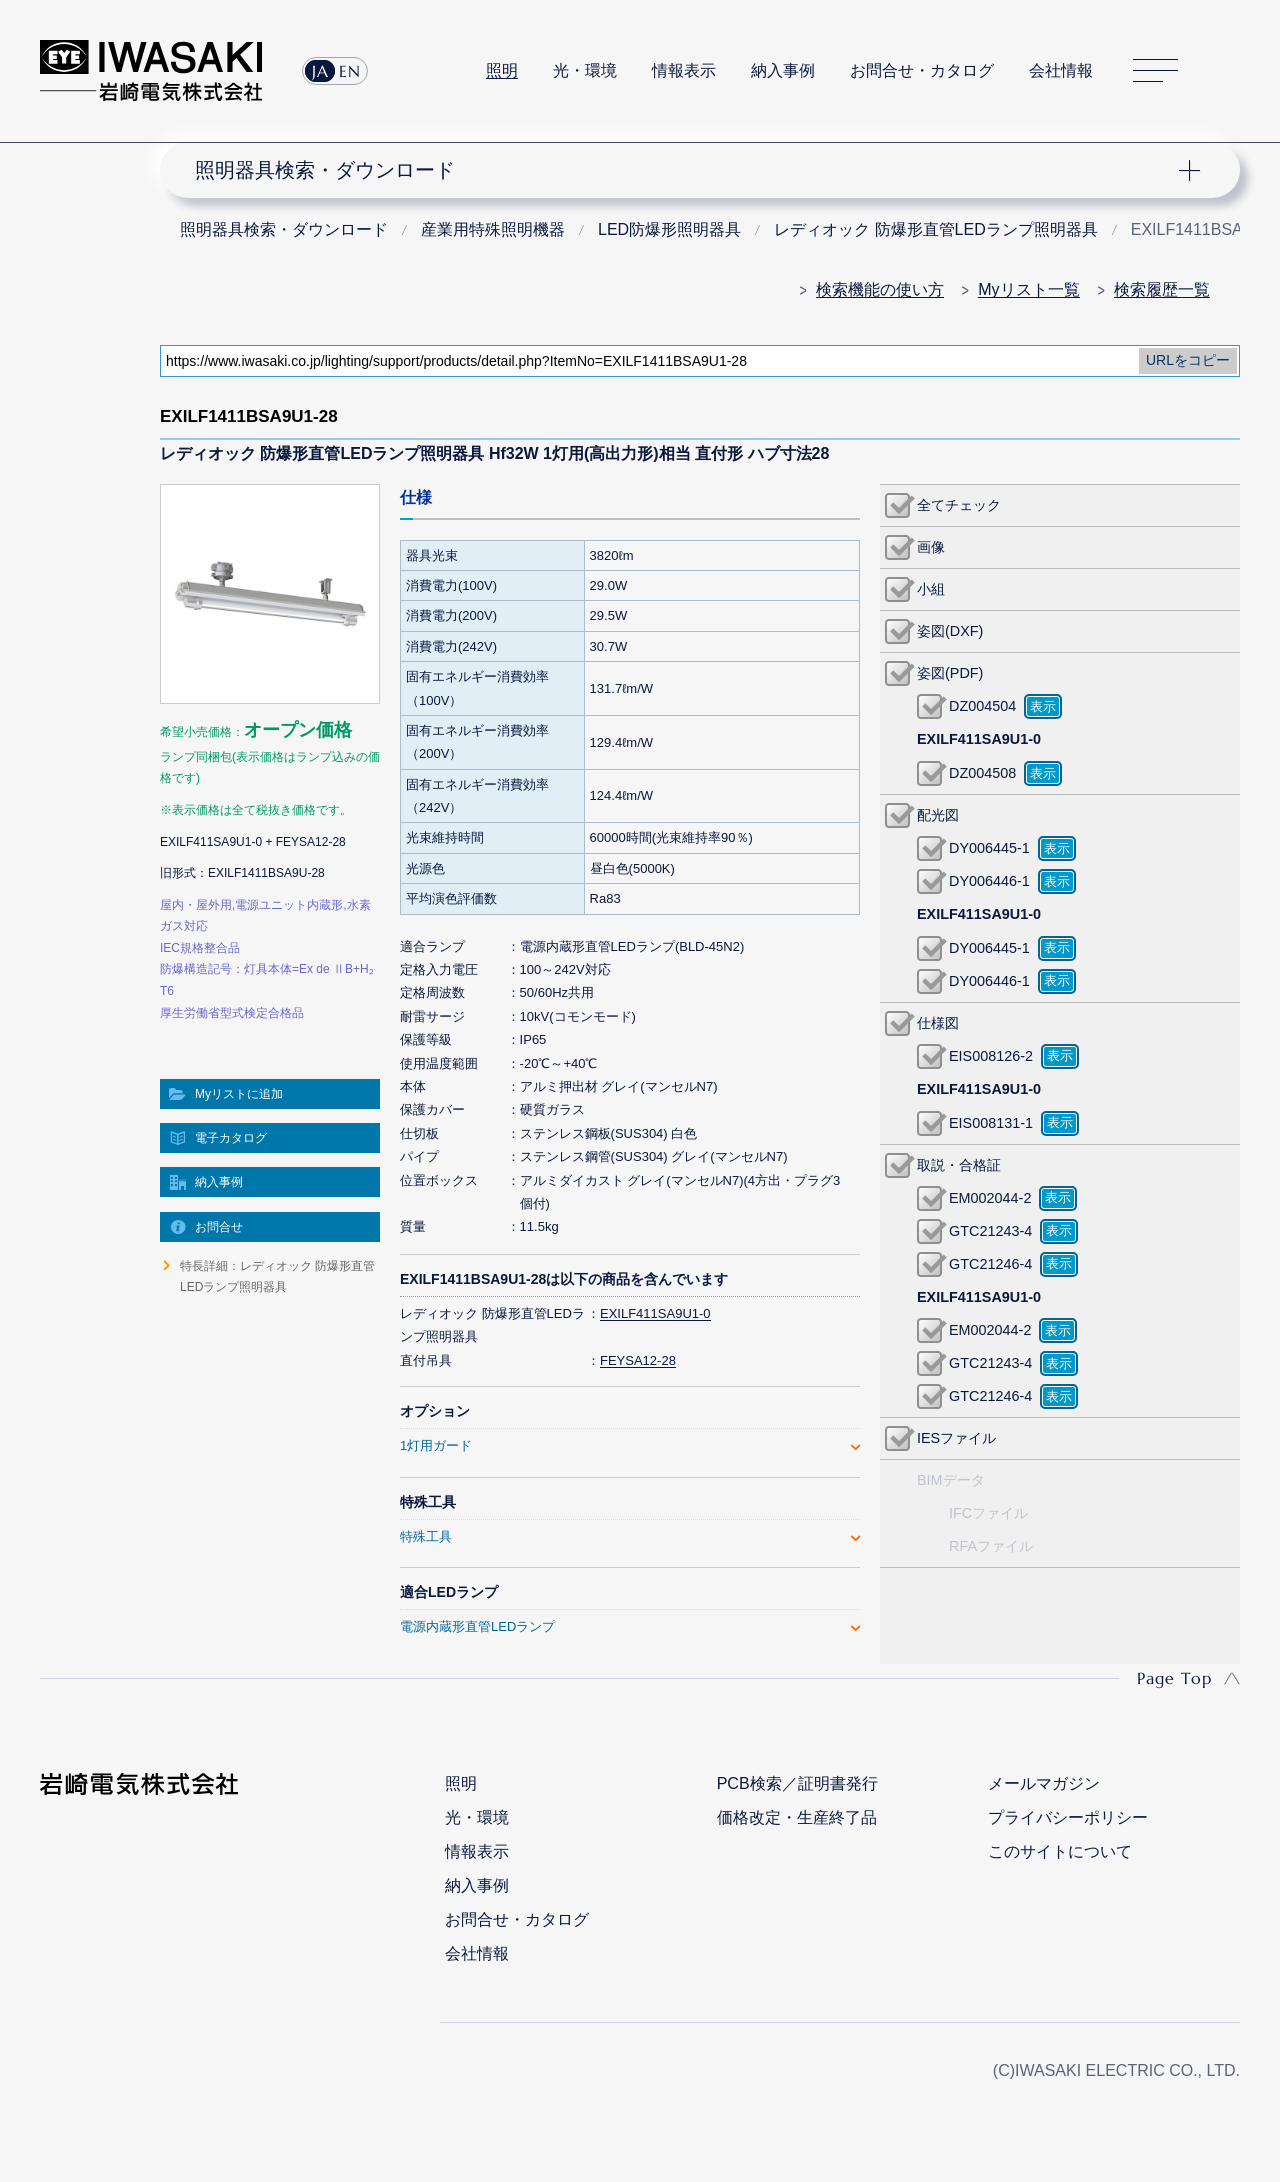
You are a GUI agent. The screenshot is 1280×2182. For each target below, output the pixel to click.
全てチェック (959, 505)
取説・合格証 (959, 1165)
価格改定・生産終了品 (797, 1817)
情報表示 (684, 70)
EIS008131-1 (991, 1123)
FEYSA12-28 (638, 1360)
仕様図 (938, 1023)
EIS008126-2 (991, 1056)
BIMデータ (951, 1480)
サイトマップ (1155, 71)
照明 (502, 70)
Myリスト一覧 (1028, 289)
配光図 (938, 815)
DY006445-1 (989, 848)
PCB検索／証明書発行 (797, 1783)
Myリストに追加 (239, 1094)
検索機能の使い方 (880, 289)
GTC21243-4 (990, 1231)
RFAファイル (991, 1546)
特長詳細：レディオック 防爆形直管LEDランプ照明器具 (277, 1276)
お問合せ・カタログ (922, 70)
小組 (931, 589)
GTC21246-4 (990, 1264)
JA (320, 71)
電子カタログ (231, 1138)
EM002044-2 (990, 1198)
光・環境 (585, 70)
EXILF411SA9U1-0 (655, 1313)
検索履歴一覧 (1162, 289)
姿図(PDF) (950, 673)
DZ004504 (982, 706)
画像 (931, 547)
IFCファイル (988, 1513)
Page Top (1174, 1678)
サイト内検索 (1229, 71)
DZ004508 (982, 773)
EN (350, 71)
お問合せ (219, 1227)
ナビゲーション (688, 170)
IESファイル (956, 1438)
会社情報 (1061, 70)
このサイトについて (1060, 1851)
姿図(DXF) (950, 631)
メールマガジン (1044, 1783)
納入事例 (783, 70)
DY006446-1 (989, 881)
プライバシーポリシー (1068, 1817)
